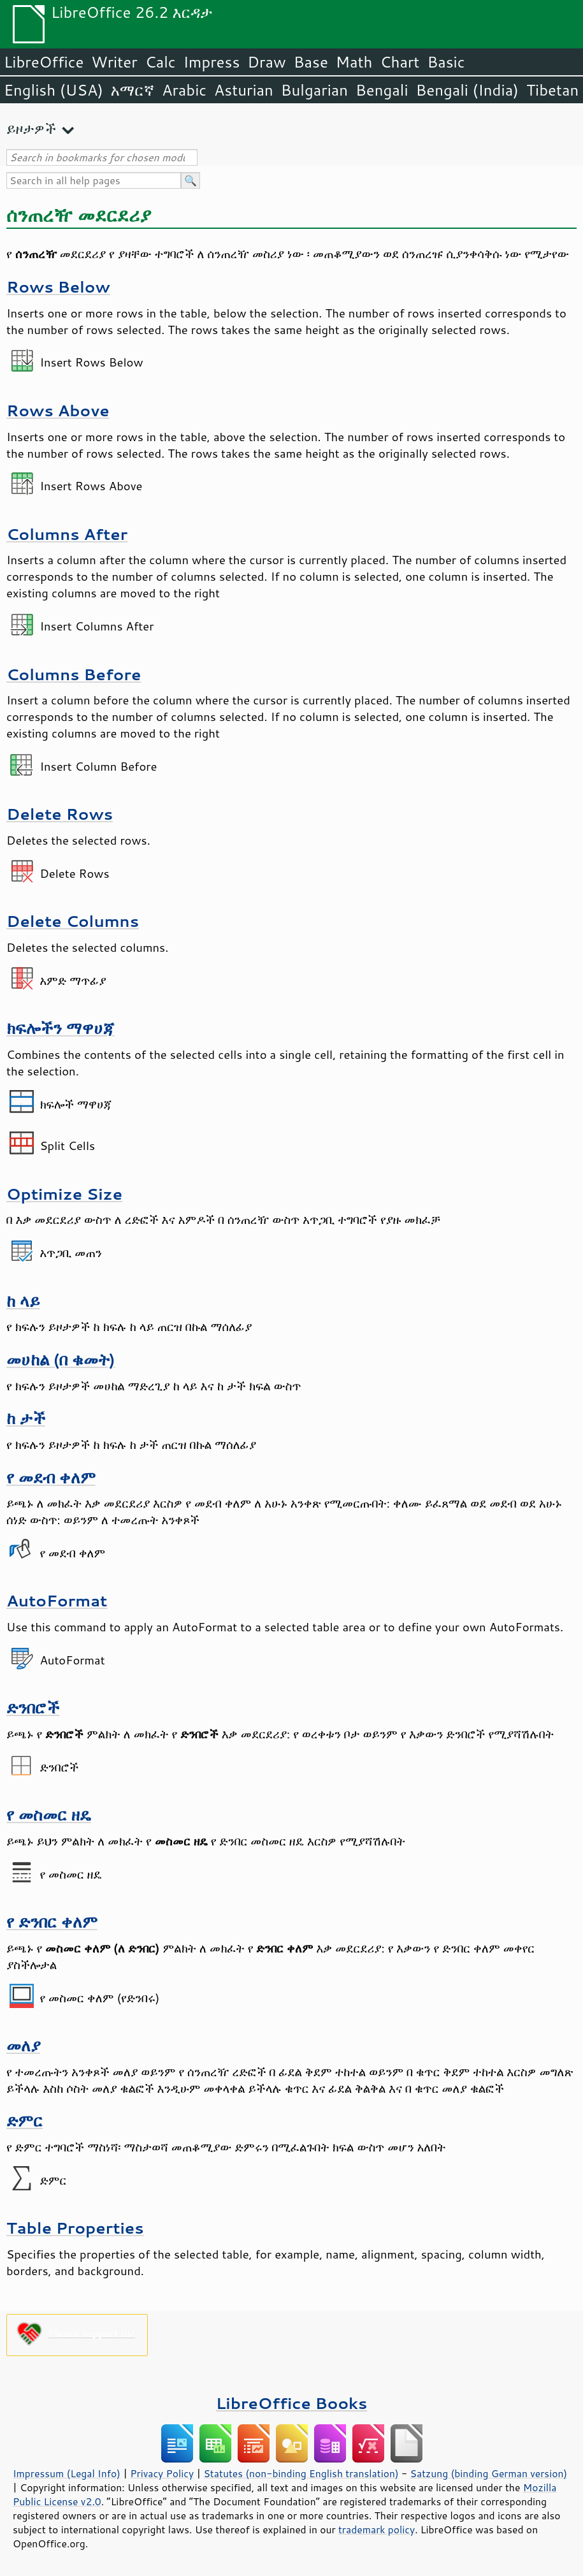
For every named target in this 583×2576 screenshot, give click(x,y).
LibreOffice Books (292, 2403)
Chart (399, 62)
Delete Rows (59, 814)
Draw (266, 62)
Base (311, 62)
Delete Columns (72, 921)
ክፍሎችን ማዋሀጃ (60, 1028)
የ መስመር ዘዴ (48, 1814)
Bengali (382, 90)
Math (354, 62)
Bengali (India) (467, 90)
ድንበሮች (32, 1707)
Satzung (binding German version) (489, 2473)
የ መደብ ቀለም (51, 1477)
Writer (114, 62)
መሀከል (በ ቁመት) (60, 1359)
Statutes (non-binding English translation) (300, 2473)
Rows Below (58, 286)
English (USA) (53, 90)
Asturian (243, 90)
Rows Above (58, 410)
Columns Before (73, 674)
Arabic (184, 90)
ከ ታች (25, 1418)
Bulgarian (314, 90)
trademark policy (376, 2529)
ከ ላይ (23, 1301)
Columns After (66, 534)
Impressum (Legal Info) (66, 2473)
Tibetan (552, 90)
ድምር (24, 2120)
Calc (160, 62)
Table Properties (74, 2227)
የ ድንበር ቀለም (51, 1921)
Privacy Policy (162, 2473)
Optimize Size (64, 1193)
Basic (445, 62)
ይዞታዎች (31, 128)
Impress (212, 62)
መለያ (23, 2045)
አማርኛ (132, 90)
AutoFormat (56, 1600)
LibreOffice (43, 62)
